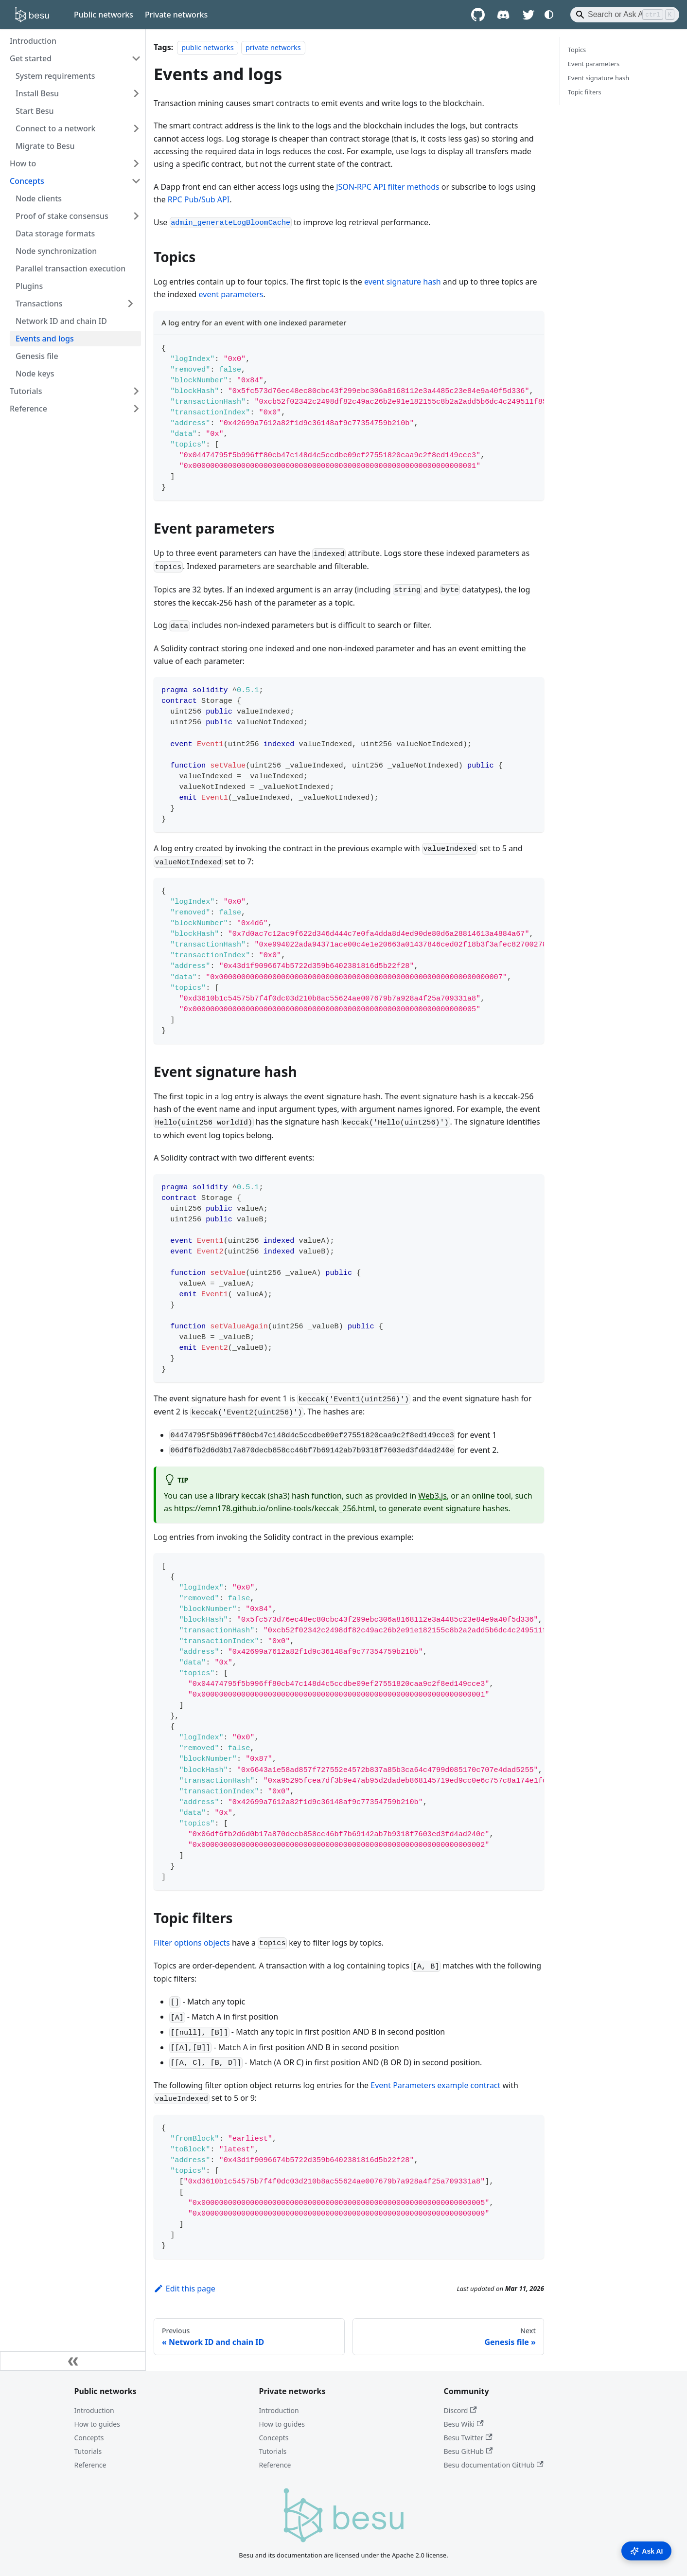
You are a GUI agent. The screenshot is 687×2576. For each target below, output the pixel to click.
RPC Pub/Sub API (198, 199)
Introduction (94, 2410)
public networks (207, 47)
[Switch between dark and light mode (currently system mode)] (549, 14)
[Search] (624, 14)
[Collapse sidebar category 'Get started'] (136, 58)
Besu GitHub (468, 2451)
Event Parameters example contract (435, 2085)
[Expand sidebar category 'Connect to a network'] (136, 128)
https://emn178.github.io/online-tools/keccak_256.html (274, 1508)
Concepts (89, 2437)
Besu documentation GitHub (494, 2464)
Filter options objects (192, 1942)
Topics (577, 49)
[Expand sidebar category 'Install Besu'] (136, 93)
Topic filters (584, 92)
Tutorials (88, 2451)
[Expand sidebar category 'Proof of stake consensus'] (136, 216)
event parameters (231, 294)
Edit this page (184, 2288)
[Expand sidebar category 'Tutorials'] (136, 391)
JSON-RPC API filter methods (388, 186)
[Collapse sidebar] (73, 2361)
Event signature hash (598, 77)
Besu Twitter (468, 2437)
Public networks (103, 14)
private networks (273, 47)
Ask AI (646, 2551)
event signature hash (402, 281)
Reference (90, 2464)
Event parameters (593, 63)
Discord (460, 2410)
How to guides (97, 2424)
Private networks (176, 14)
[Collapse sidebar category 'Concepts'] (136, 181)
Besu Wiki (464, 2424)
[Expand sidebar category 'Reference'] (136, 408)
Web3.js (432, 1495)
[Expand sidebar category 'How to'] (136, 163)
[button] (75, 303)
